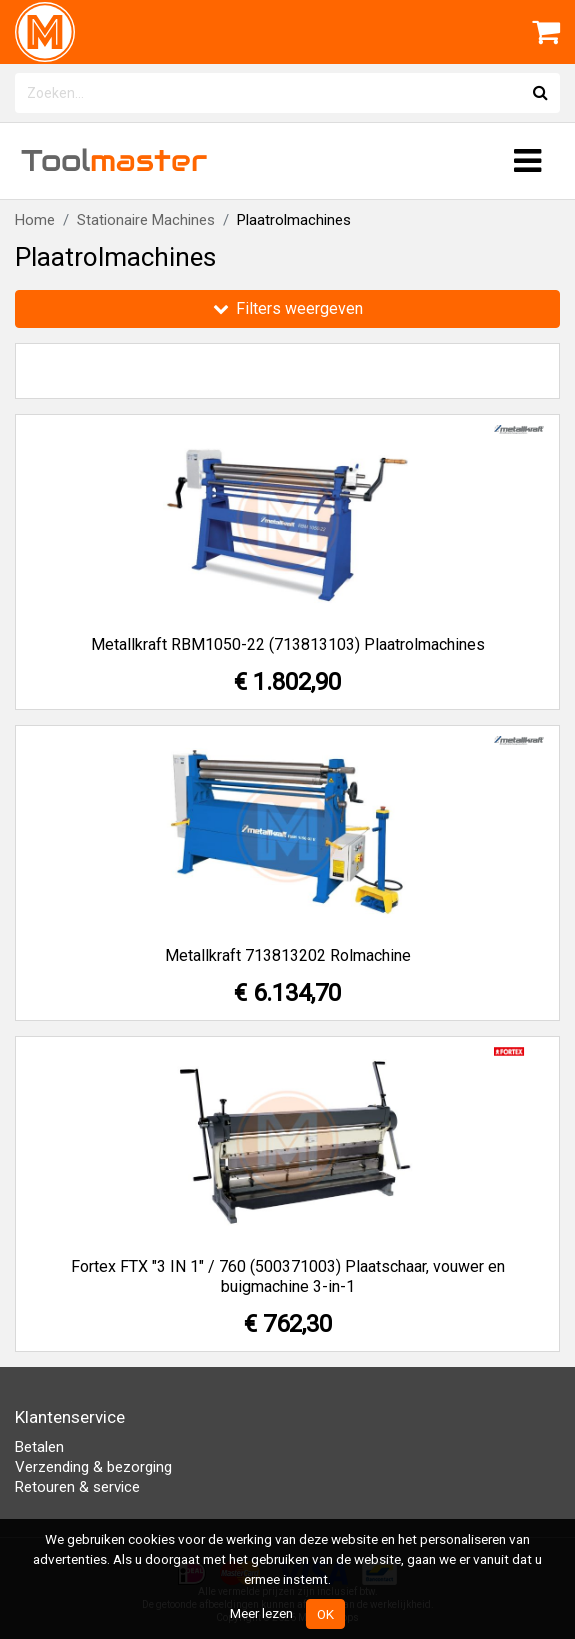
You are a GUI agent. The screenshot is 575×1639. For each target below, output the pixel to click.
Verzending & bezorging (93, 1467)
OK (325, 1614)
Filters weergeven (288, 308)
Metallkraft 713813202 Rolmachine (288, 955)
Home (35, 220)
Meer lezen (261, 1613)
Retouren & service (77, 1487)
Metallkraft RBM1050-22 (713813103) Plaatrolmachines (288, 644)
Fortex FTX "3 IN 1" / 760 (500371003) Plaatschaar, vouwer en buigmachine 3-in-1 (288, 1276)
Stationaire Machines (146, 220)
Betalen (39, 1447)
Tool (114, 160)
